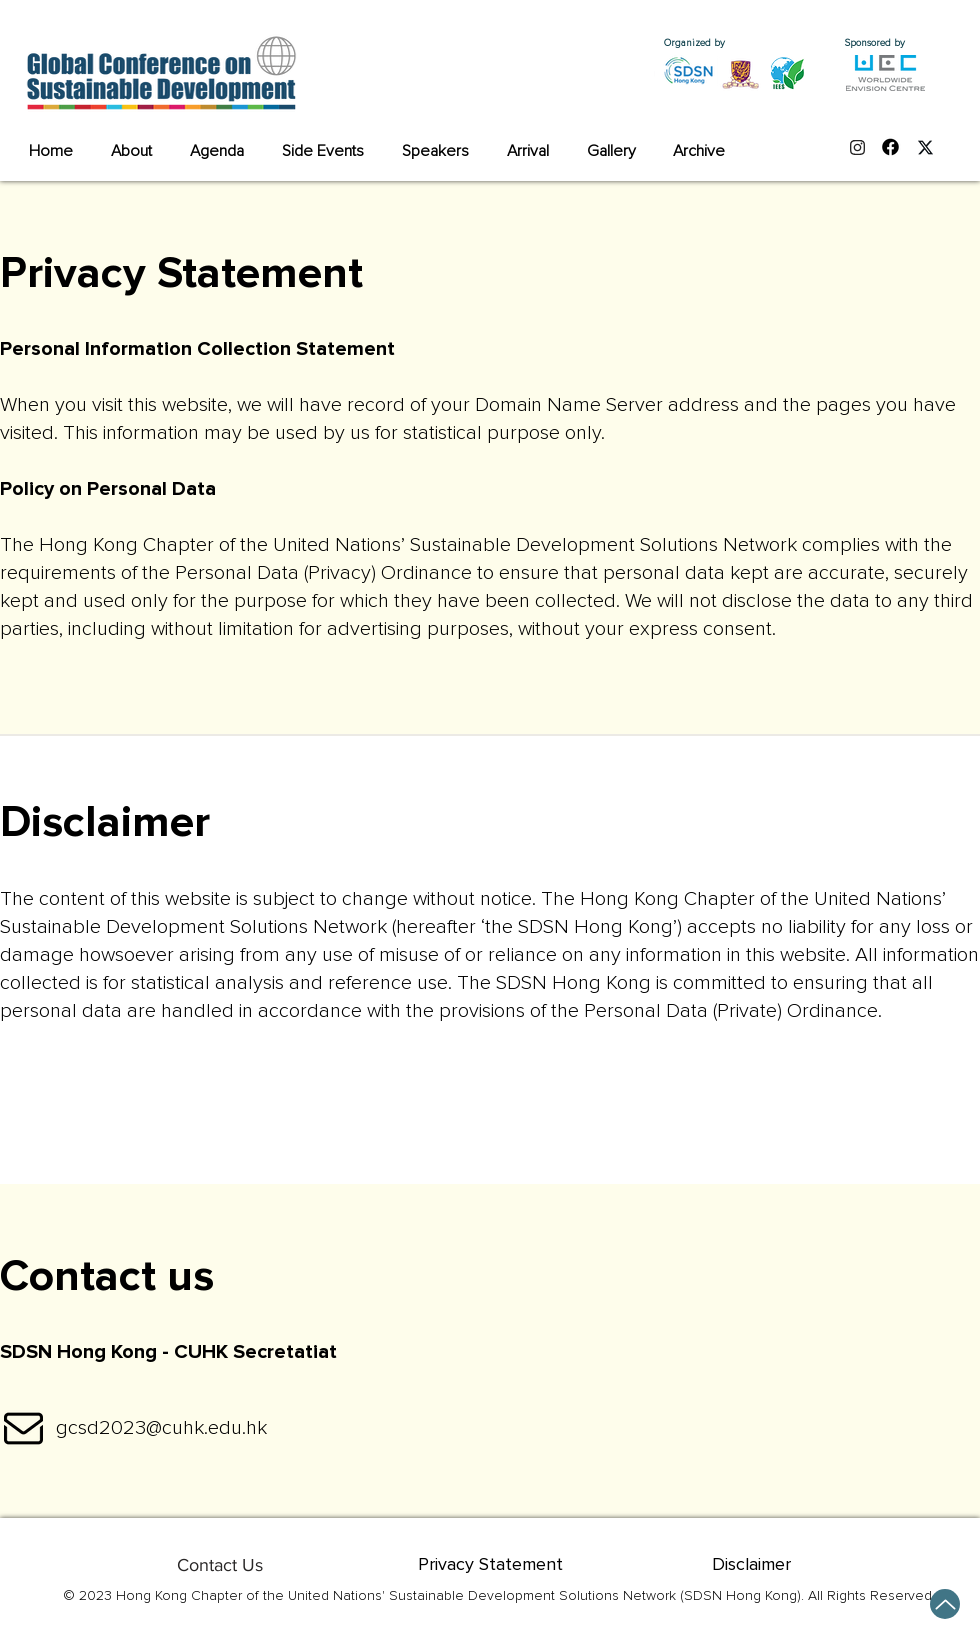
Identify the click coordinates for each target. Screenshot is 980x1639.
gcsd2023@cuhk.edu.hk (161, 1428)
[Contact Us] (219, 1565)
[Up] (945, 1604)
